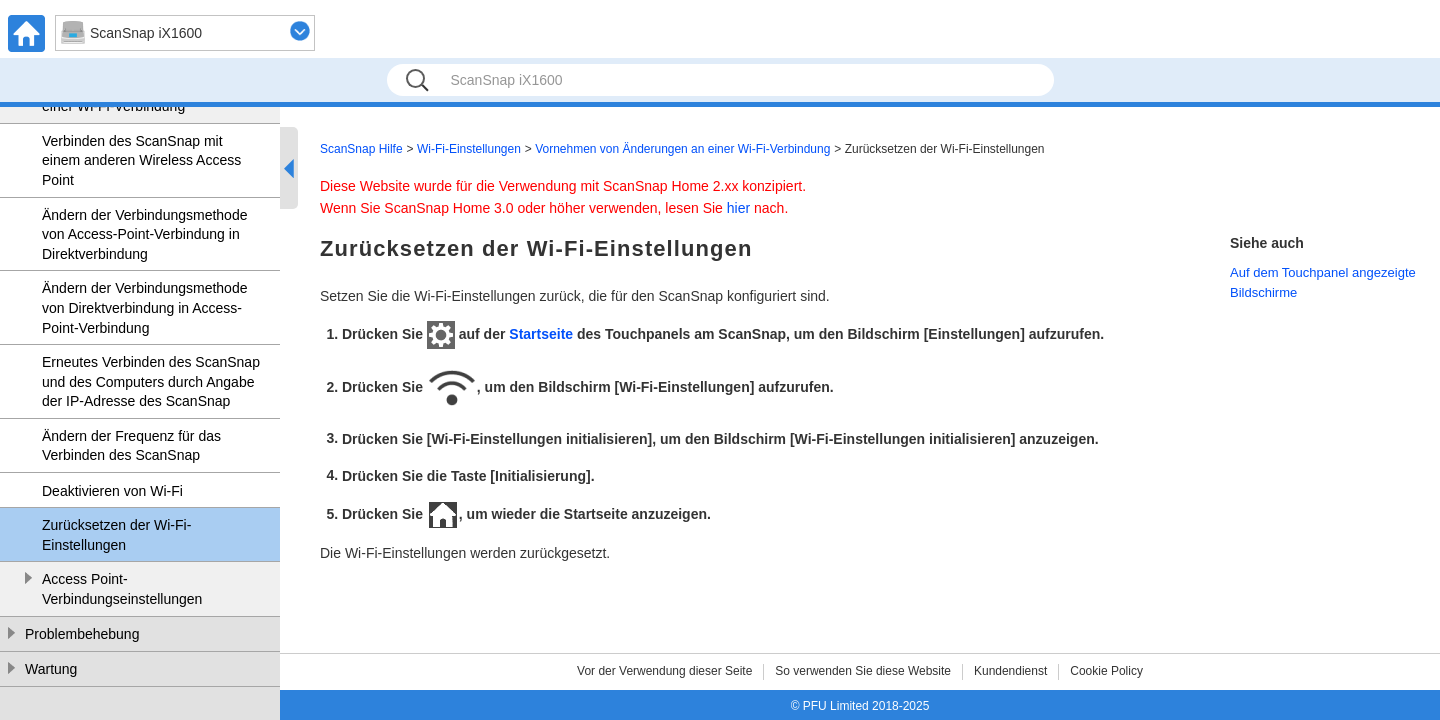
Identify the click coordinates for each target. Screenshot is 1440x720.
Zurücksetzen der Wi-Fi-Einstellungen (116, 535)
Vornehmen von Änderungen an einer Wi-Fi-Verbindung (682, 149)
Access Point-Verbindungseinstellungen (122, 589)
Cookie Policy (1106, 671)
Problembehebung (82, 634)
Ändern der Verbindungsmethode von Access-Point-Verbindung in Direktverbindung (144, 234)
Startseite (541, 334)
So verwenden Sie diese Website (863, 671)
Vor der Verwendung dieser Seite (664, 671)
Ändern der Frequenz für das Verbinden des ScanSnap (131, 446)
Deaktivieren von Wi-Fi (112, 491)
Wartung (51, 669)
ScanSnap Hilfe (361, 149)
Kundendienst (1010, 671)
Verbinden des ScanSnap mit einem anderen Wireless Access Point (141, 160)
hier (738, 208)
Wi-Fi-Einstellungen (469, 149)
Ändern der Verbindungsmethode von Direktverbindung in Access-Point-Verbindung (144, 307)
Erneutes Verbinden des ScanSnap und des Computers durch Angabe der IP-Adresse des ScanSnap (151, 381)
